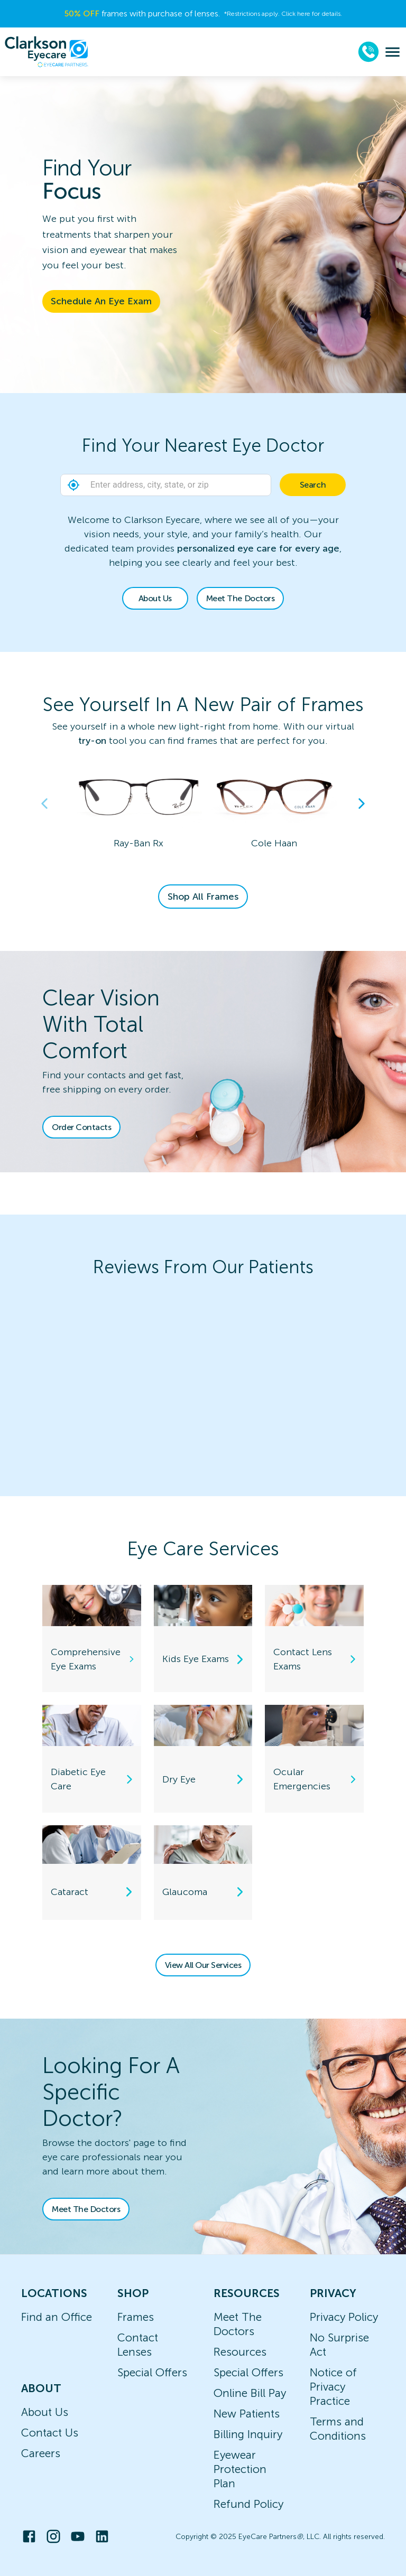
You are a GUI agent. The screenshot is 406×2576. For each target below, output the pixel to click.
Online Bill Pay (250, 2393)
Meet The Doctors (240, 598)
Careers (40, 2453)
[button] (73, 485)
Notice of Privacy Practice (333, 2386)
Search (313, 485)
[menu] (392, 52)
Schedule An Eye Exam (101, 301)
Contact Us (49, 2432)
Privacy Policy (344, 2316)
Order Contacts (81, 1127)
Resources (240, 2351)
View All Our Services (203, 1965)
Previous (44, 803)
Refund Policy (248, 2503)
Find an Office (56, 2316)
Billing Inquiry (248, 2434)
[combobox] (203, 484)
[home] (46, 52)
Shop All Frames (203, 896)
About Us (155, 598)
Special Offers (152, 2372)
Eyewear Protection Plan (240, 2469)
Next (361, 803)
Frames (135, 2316)
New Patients (247, 2413)
